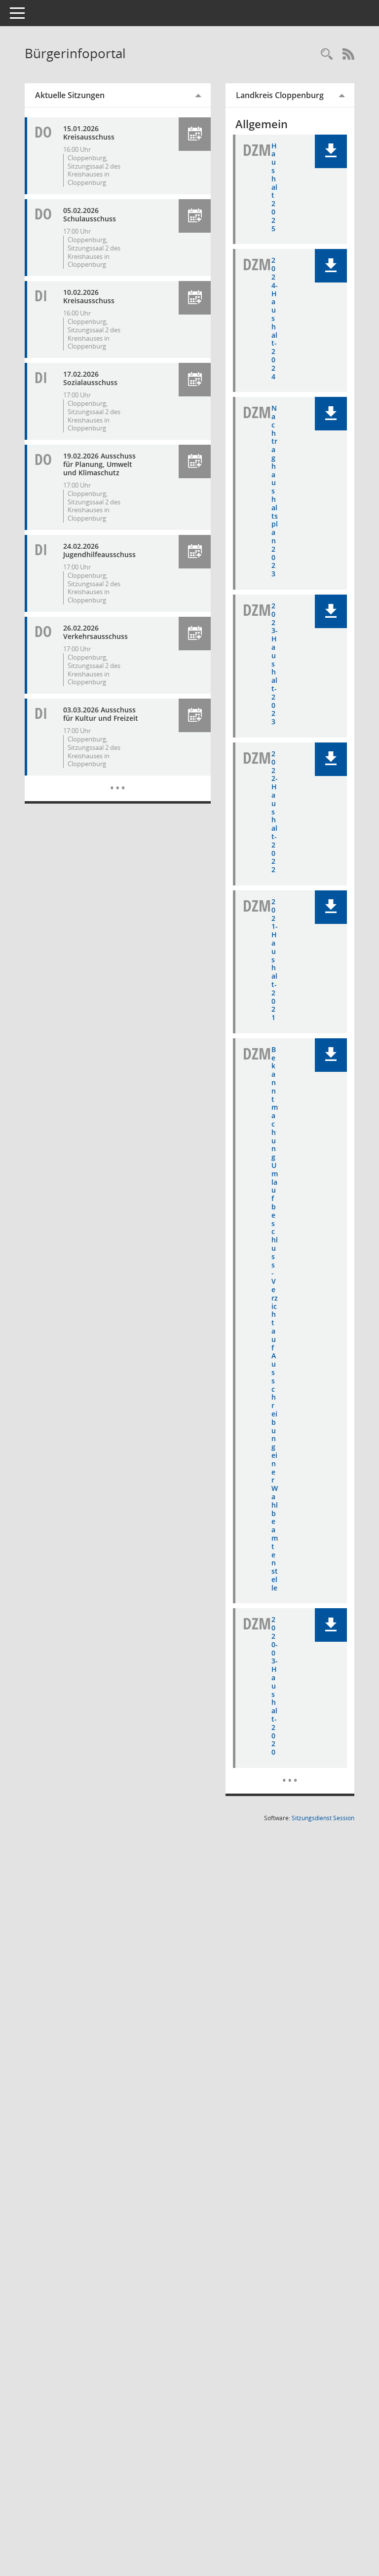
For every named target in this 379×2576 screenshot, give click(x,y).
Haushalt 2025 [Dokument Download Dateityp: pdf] (281, 191)
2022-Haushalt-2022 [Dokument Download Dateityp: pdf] (281, 915)
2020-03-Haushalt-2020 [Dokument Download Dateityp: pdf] (281, 1925)
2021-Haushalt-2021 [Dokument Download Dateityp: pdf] (281, 1088)
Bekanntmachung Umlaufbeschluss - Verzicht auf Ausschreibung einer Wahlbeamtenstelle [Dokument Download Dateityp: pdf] (282, 1500)
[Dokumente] (294, 2030)
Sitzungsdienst (323, 2075)
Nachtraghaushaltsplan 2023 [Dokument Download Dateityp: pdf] (281, 540)
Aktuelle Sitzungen (88, 95)
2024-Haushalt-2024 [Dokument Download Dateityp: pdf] (281, 339)
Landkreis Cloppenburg (288, 95)
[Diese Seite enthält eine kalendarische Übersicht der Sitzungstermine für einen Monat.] (130, 805)
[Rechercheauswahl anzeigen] (327, 54)
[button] (203, 134)
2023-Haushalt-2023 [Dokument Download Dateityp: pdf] (281, 742)
